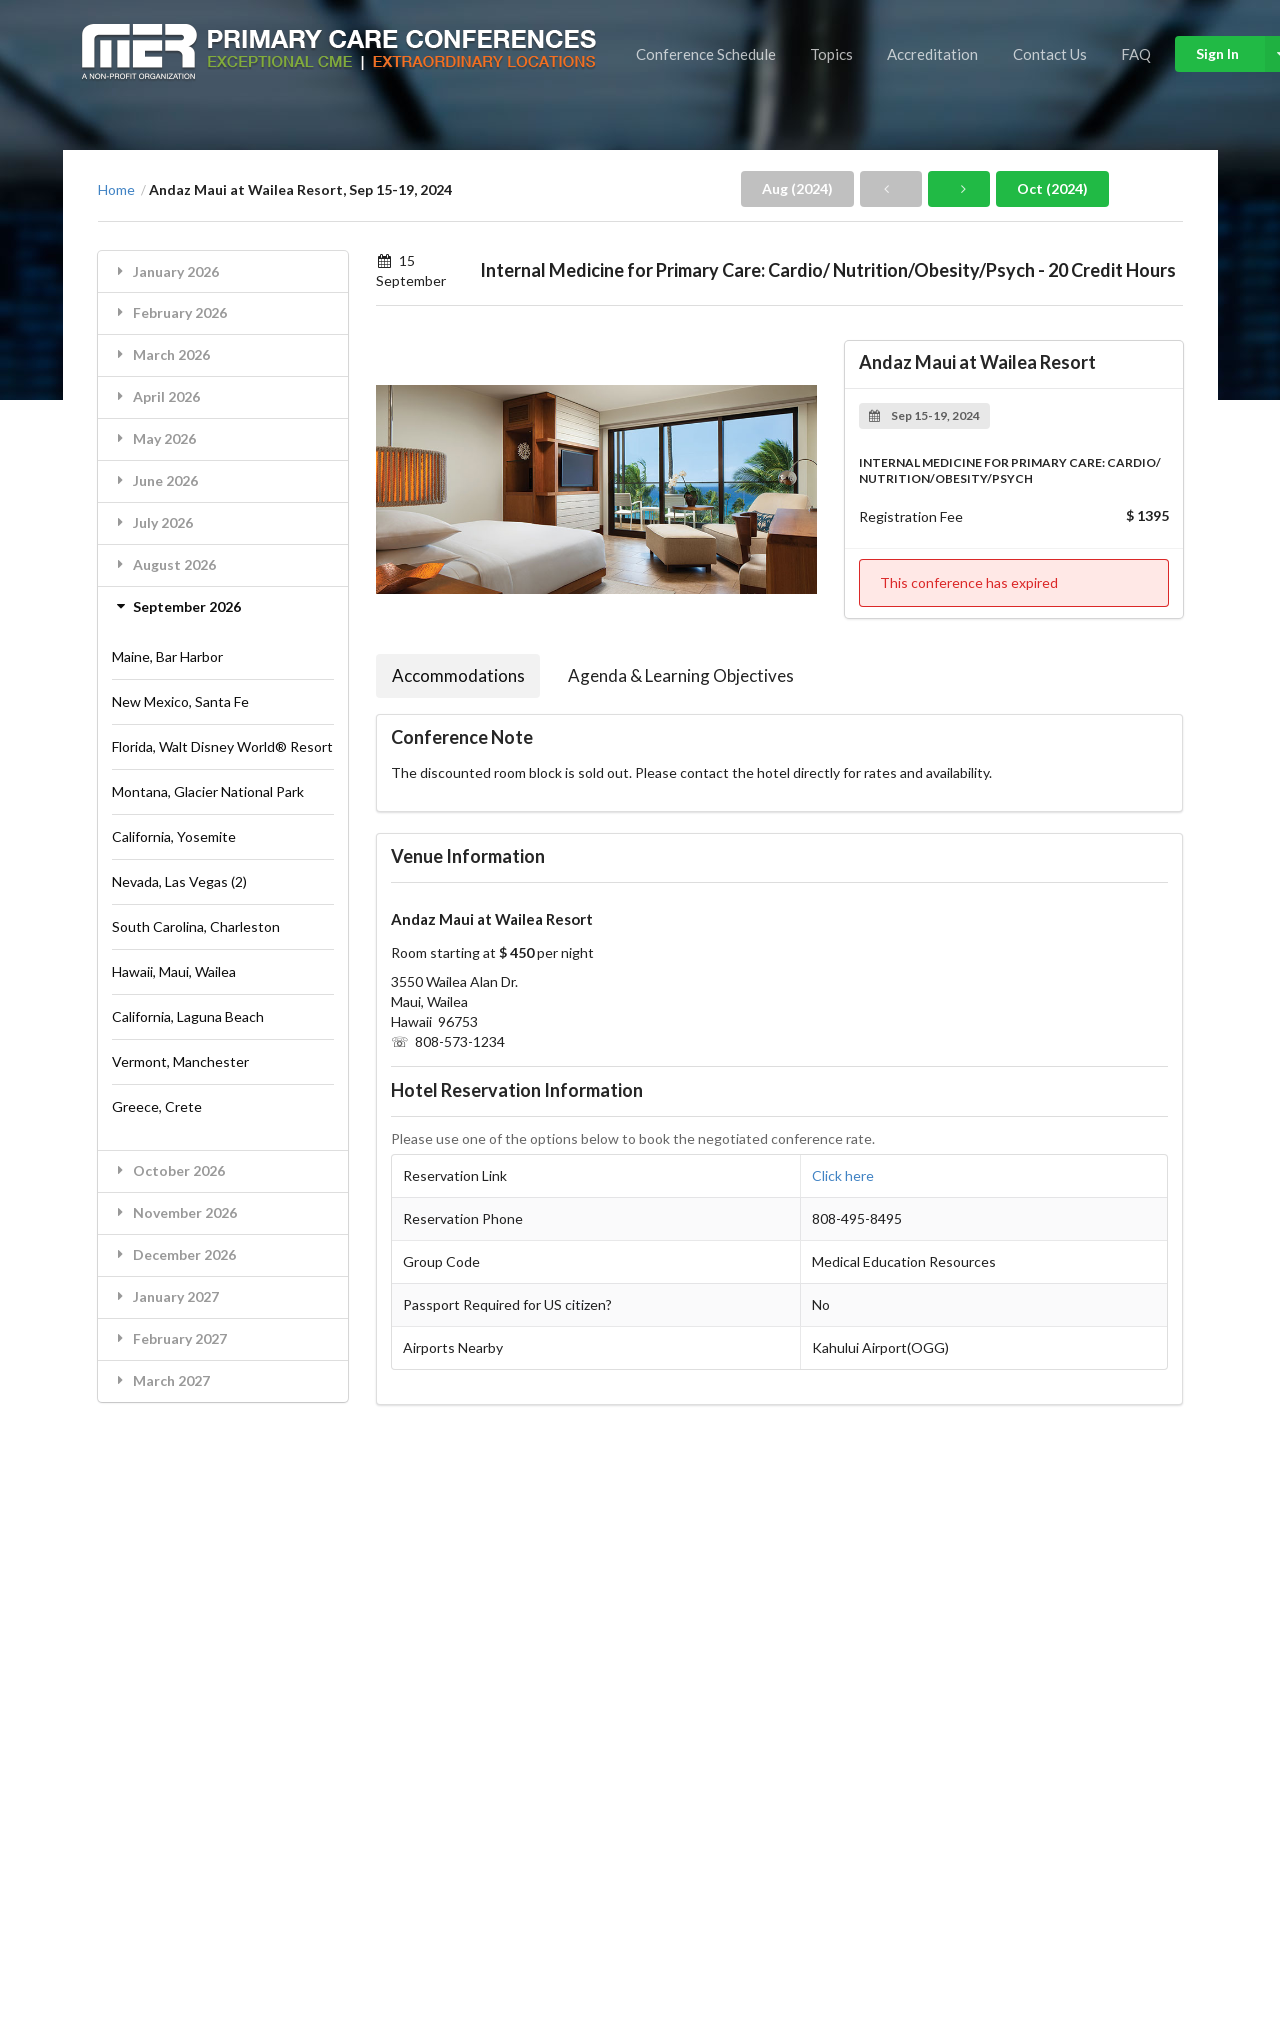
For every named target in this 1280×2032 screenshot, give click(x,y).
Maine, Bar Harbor (167, 656)
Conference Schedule (706, 54)
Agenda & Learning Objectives (681, 675)
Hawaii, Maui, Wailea (174, 971)
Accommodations (458, 675)
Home (116, 190)
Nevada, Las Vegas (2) (179, 881)
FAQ (1136, 54)
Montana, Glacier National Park (208, 791)
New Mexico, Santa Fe (180, 701)
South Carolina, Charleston (196, 926)
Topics (831, 54)
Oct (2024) (1052, 188)
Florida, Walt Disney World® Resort (222, 746)
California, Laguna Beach (188, 1016)
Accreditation (932, 54)
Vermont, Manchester (180, 1061)
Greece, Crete (157, 1106)
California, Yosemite (174, 836)
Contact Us (1050, 54)
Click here (843, 1175)
